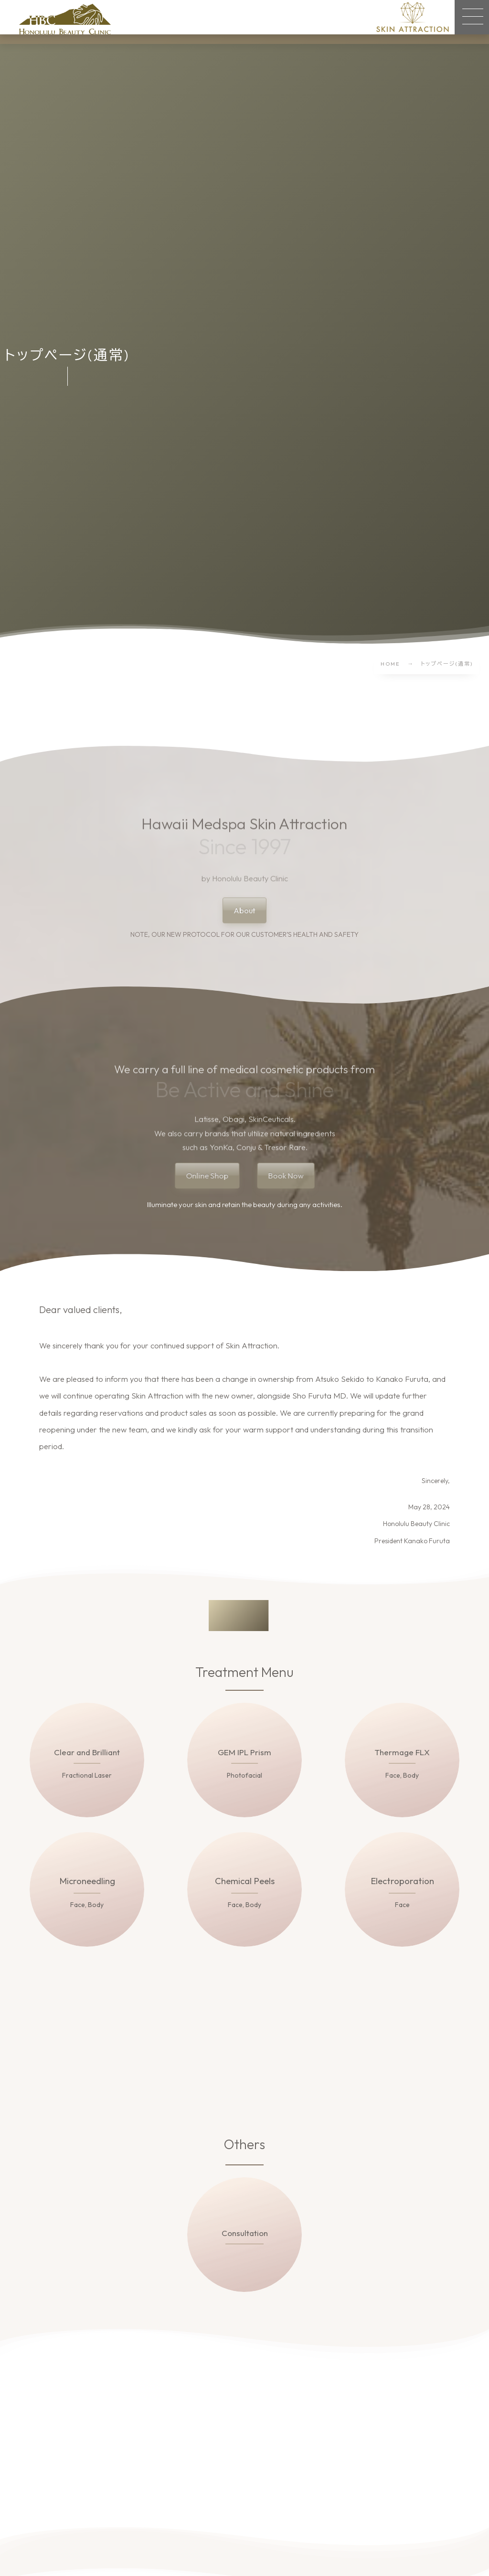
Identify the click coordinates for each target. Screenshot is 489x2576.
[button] (472, 17)
